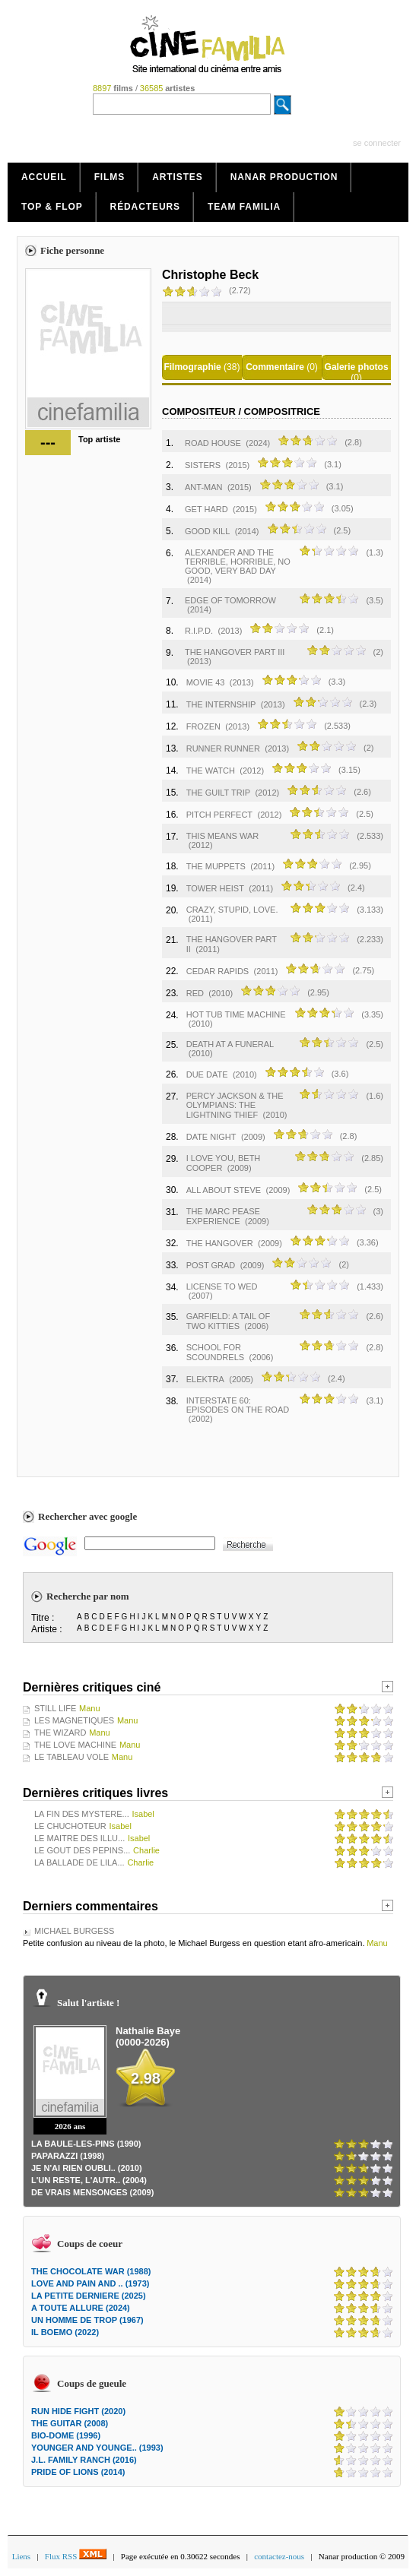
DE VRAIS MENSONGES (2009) (92, 2192)
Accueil (44, 177)
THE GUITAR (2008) (69, 2423)
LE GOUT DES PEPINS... (82, 1850)
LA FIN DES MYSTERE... (81, 1813)
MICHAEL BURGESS (74, 1930)
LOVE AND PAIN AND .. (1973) (90, 2283)
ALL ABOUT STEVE (223, 1190)
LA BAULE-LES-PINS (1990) (86, 2143)
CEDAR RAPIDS (217, 971)
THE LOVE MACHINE (75, 1744)
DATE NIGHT (211, 1136)
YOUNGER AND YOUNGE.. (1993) (97, 2447)
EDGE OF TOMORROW (230, 600)
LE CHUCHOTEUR (70, 1826)
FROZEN (203, 726)
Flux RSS (75, 2556)
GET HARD (206, 509)
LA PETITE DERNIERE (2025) (88, 2295)
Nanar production (284, 177)
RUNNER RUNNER (223, 748)
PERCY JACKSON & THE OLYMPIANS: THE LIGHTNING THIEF (235, 1105)
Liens (21, 2556)
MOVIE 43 (205, 682)
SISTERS (203, 465)
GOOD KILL (207, 531)
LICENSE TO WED (222, 1286)
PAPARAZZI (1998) (67, 2155)
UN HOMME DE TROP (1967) (87, 2319)
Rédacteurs (145, 206)
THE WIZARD (60, 1732)
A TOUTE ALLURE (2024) (80, 2307)
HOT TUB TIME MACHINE (236, 1014)
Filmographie (192, 367)
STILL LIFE (55, 1708)
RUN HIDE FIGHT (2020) (78, 2411)
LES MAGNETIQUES (74, 1720)
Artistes (177, 177)
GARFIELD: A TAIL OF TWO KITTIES (228, 1321)
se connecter (377, 142)
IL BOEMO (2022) (65, 2332)
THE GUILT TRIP (218, 792)
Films (109, 177)
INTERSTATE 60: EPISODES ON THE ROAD (238, 1405)
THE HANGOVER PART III (234, 652)
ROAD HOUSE (213, 443)
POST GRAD (211, 1265)
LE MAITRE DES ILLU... (79, 1838)
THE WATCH (210, 770)
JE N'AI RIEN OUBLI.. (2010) (86, 2168)
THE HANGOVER (219, 1243)
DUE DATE (207, 1074)
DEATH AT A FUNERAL (230, 1044)
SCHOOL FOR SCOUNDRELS (215, 1352)
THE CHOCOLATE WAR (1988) (91, 2271)
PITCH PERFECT (219, 814)
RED (195, 993)
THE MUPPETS (216, 866)
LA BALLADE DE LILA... (79, 1862)
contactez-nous (279, 2556)
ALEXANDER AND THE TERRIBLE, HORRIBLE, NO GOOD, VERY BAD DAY (238, 561)
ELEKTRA (205, 1379)
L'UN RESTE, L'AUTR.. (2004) (89, 2180)
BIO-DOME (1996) (65, 2435)
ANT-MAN (204, 487)
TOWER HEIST (215, 888)
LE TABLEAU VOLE (71, 1756)
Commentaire (275, 367)
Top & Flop (52, 206)
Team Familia (244, 206)
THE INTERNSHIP (221, 704)
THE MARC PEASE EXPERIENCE (223, 1216)
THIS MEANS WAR (222, 835)
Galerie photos (357, 367)
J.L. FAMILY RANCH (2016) (84, 2459)
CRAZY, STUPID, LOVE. (232, 909)
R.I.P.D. (199, 630)
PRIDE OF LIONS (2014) (78, 2471)
